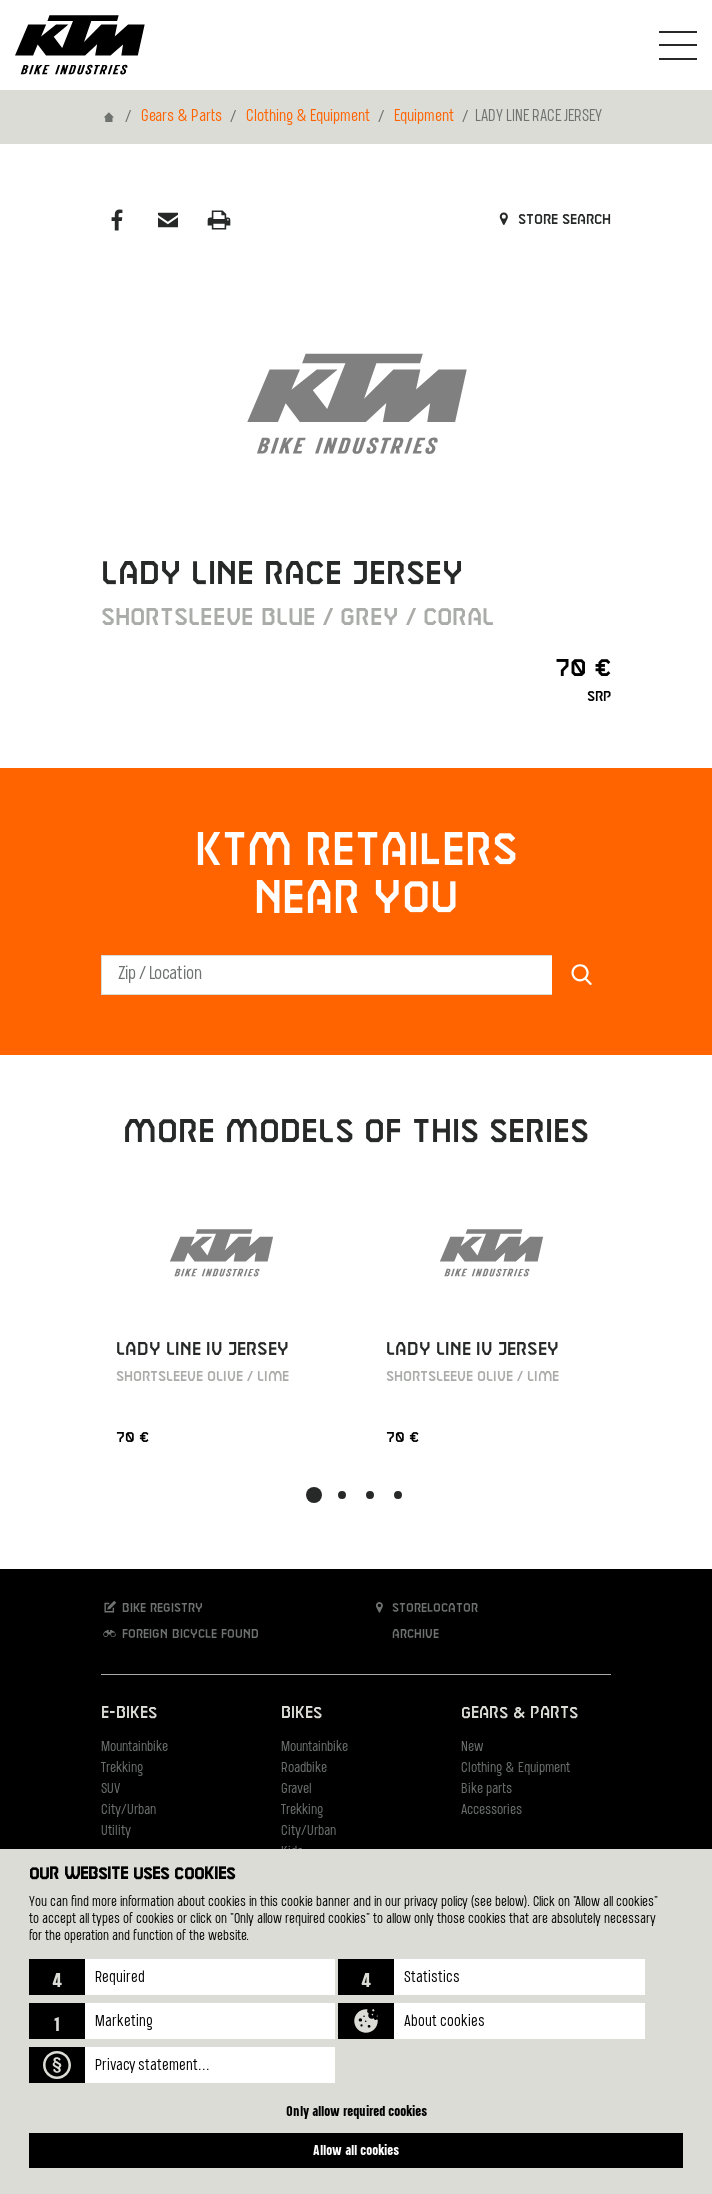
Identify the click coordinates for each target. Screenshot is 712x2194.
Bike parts (486, 1789)
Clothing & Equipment (308, 117)
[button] (182, 1977)
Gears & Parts (181, 117)
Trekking (122, 1768)
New (472, 1747)
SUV (110, 1789)
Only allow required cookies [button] (356, 2110)
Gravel (296, 1789)
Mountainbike (134, 1747)
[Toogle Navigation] (678, 45)
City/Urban (128, 1810)
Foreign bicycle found (180, 1633)
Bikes (301, 1713)
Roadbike (304, 1768)
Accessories (491, 1810)
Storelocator (424, 1607)
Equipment (424, 117)
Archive (405, 1633)
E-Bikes (129, 1713)
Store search (552, 220)
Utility (116, 1831)
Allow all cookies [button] (356, 2149)
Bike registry (152, 1607)
